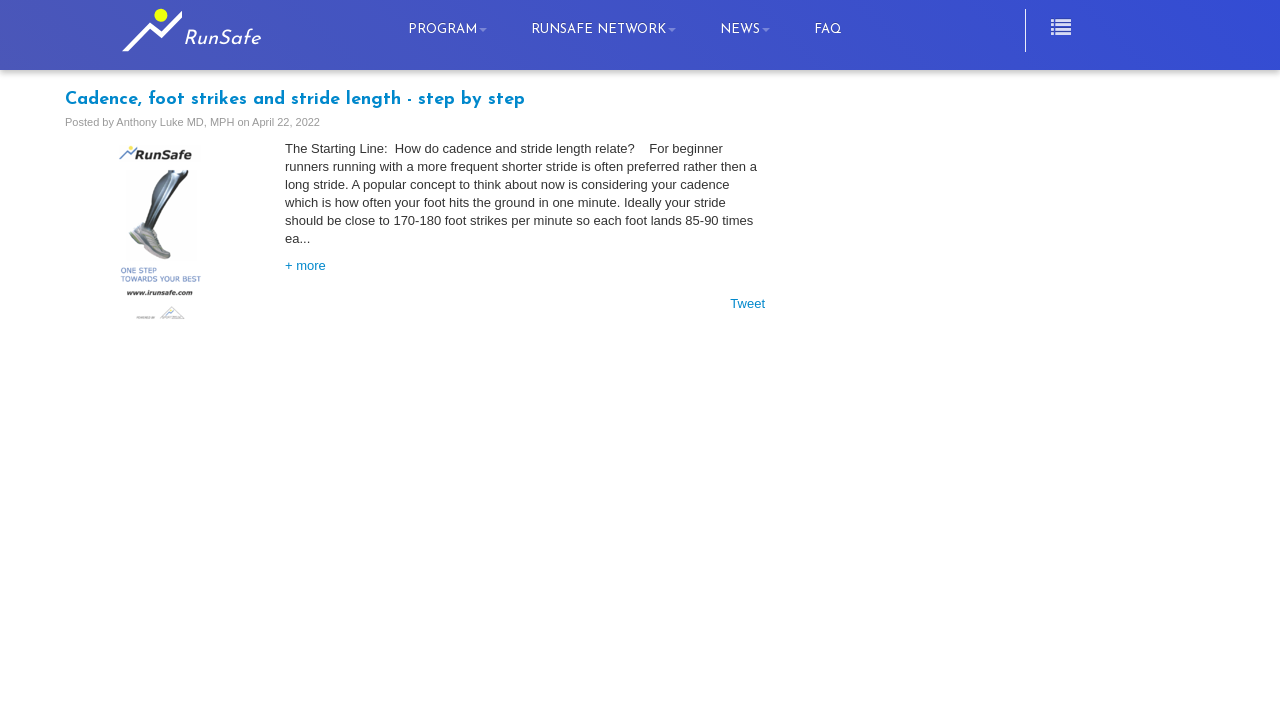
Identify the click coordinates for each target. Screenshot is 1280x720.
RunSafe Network (603, 29)
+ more (305, 265)
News (745, 29)
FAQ (828, 29)
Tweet (747, 303)
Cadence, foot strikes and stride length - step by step (295, 99)
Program (447, 29)
